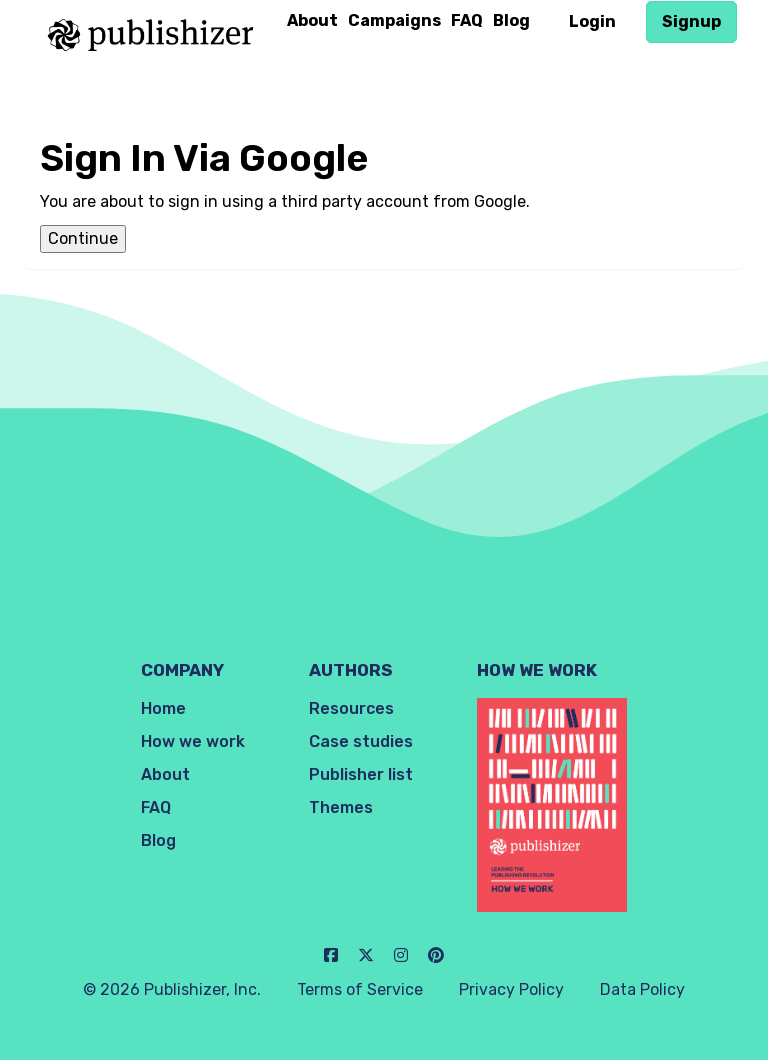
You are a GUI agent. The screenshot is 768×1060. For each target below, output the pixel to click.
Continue (83, 238)
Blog (511, 20)
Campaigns (394, 20)
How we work (193, 741)
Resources (351, 708)
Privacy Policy (511, 989)
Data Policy (642, 989)
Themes (341, 807)
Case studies (361, 741)
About (312, 20)
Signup (691, 21)
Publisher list (361, 774)
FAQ (467, 20)
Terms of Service (360, 989)
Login (592, 21)
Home (163, 708)
